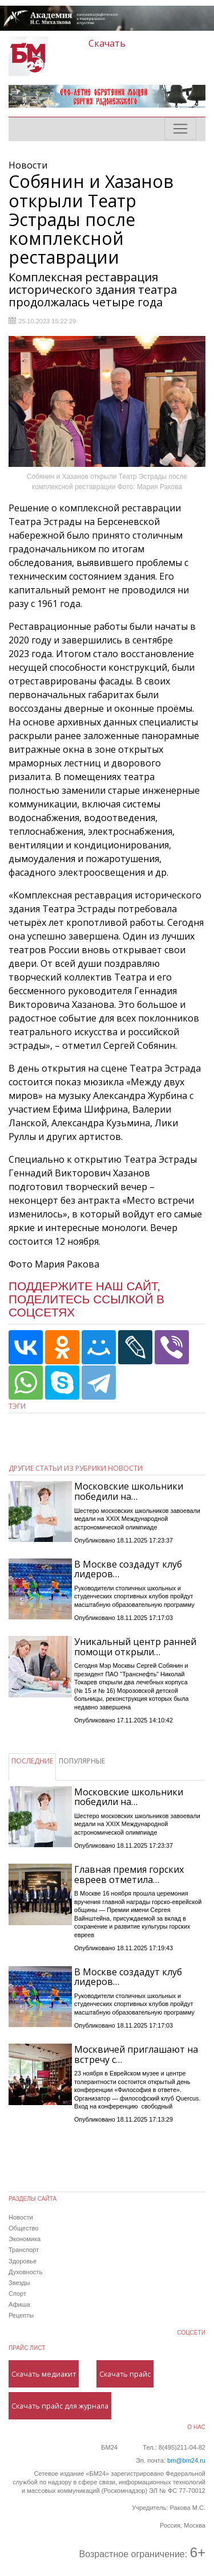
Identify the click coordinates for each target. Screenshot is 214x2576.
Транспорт (24, 2249)
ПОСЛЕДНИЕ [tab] (32, 1761)
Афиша (19, 2304)
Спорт (17, 2293)
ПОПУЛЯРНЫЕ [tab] (82, 1761)
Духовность (25, 2272)
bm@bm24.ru (186, 2460)
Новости (21, 2217)
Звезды (19, 2282)
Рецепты (21, 2315)
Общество (23, 2228)
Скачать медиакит (43, 2374)
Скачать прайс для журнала (59, 2406)
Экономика (25, 2238)
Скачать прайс (125, 2374)
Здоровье (23, 2261)
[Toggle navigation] (180, 128)
